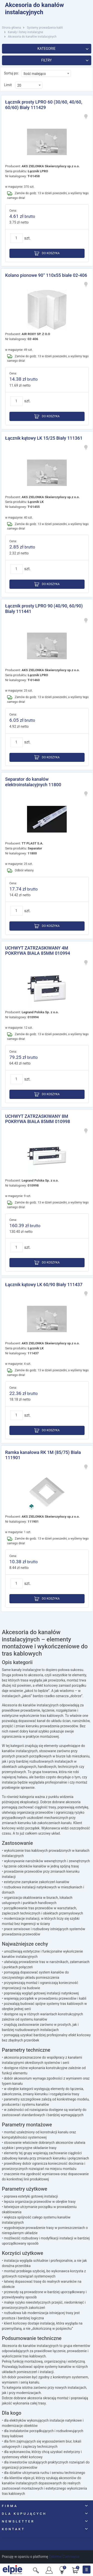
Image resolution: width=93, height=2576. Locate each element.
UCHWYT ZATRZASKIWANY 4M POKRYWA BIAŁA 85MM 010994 (37, 950)
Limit (8, 85)
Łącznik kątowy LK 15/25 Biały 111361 (44, 438)
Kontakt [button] (13, 2529)
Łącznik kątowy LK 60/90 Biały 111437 (44, 1284)
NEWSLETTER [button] (18, 2521)
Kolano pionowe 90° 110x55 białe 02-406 (46, 275)
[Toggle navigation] (87, 2570)
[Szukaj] (36, 2570)
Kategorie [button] (62, 49)
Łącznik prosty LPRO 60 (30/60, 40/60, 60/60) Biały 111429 (43, 104)
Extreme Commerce (64, 2557)
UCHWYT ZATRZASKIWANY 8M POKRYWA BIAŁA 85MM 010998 (37, 1119)
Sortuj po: (11, 73)
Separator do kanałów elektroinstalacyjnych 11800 (33, 782)
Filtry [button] (64, 60)
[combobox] (46, 73)
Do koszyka (47, 253)
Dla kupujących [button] (24, 2514)
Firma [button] (10, 2506)
